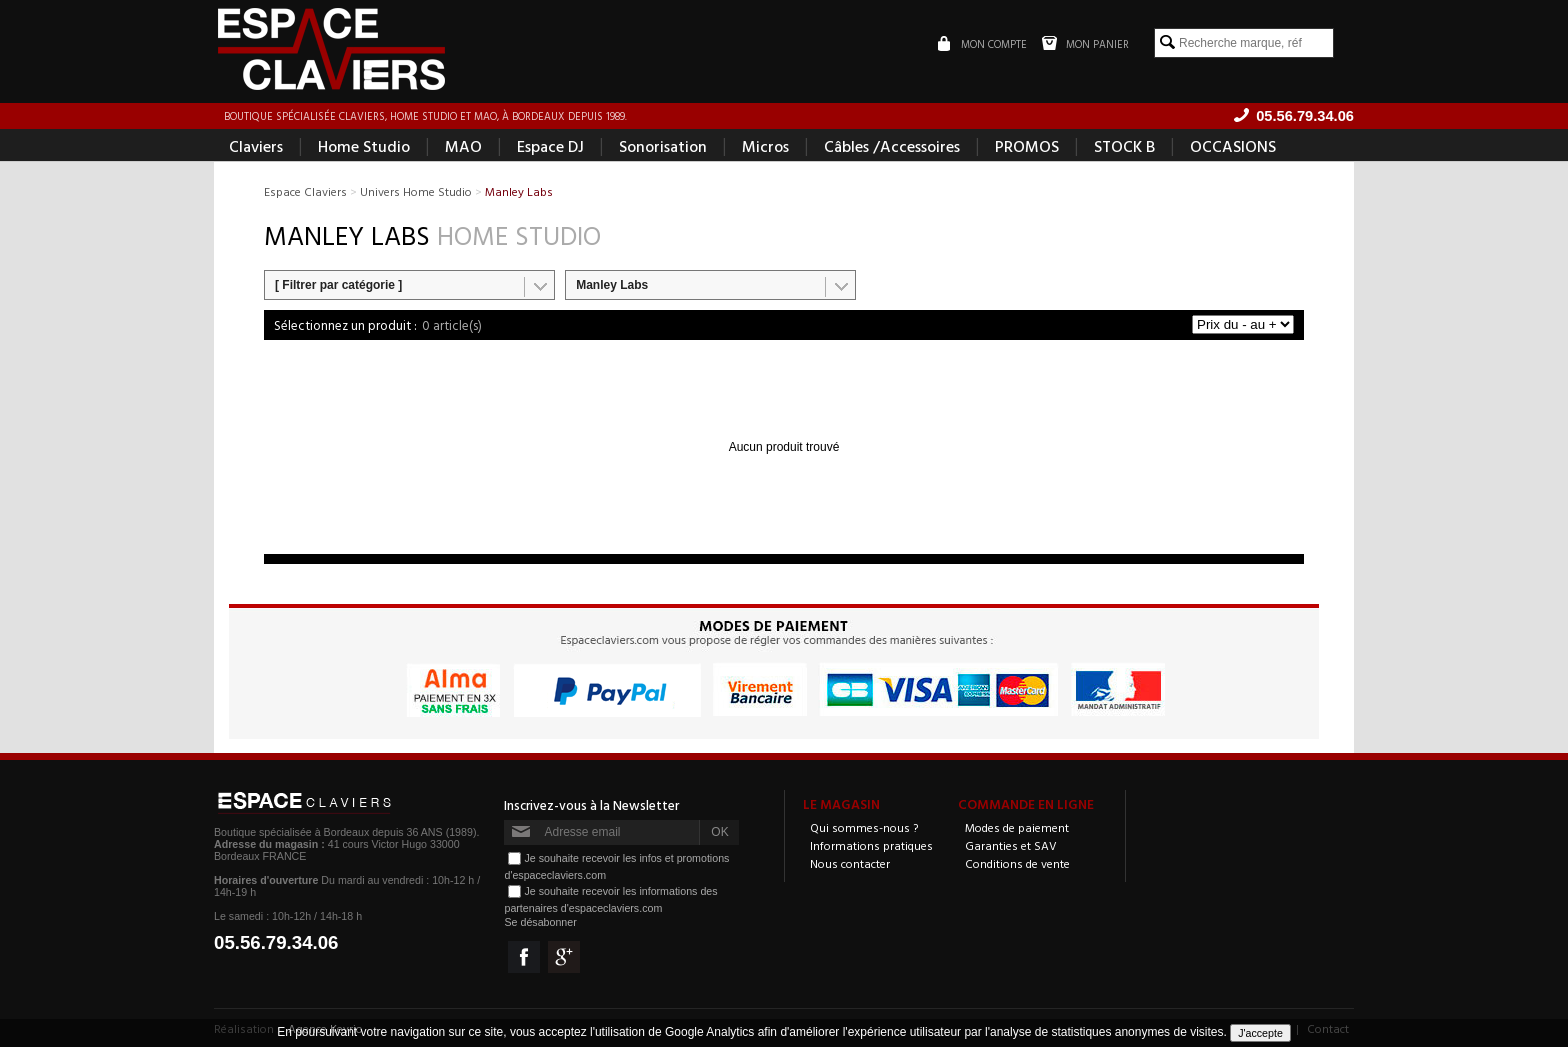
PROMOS (1027, 146)
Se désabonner (540, 922)
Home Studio (364, 146)
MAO (463, 146)
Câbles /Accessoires (892, 146)
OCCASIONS (1233, 146)
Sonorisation (663, 146)
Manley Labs (612, 285)
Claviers (256, 146)
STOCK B (1124, 146)
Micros (765, 146)
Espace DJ (550, 146)
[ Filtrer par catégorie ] (338, 285)
